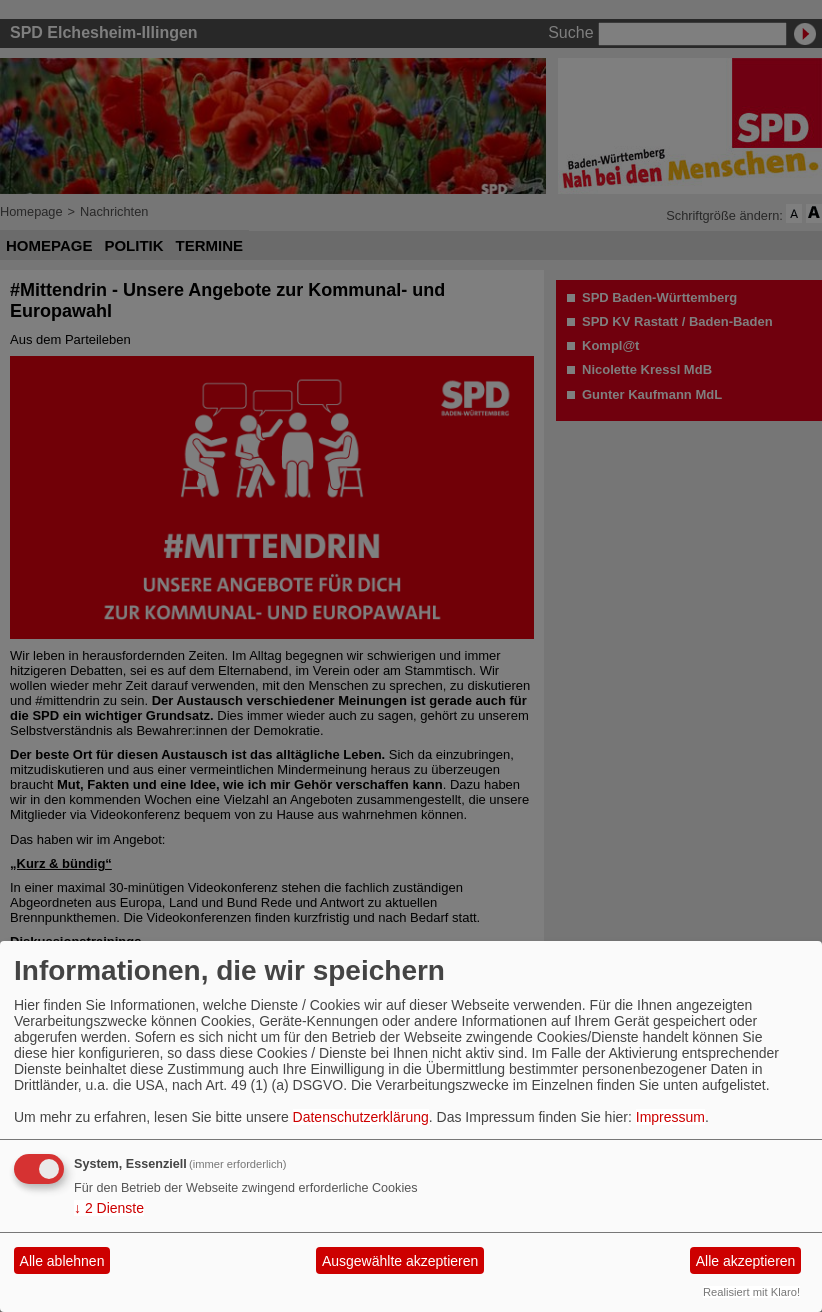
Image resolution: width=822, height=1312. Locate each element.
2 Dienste (109, 1208)
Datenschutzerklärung (361, 1117)
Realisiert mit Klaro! (751, 1292)
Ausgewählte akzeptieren (400, 1261)
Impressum (670, 1117)
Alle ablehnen (62, 1261)
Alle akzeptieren (746, 1261)
